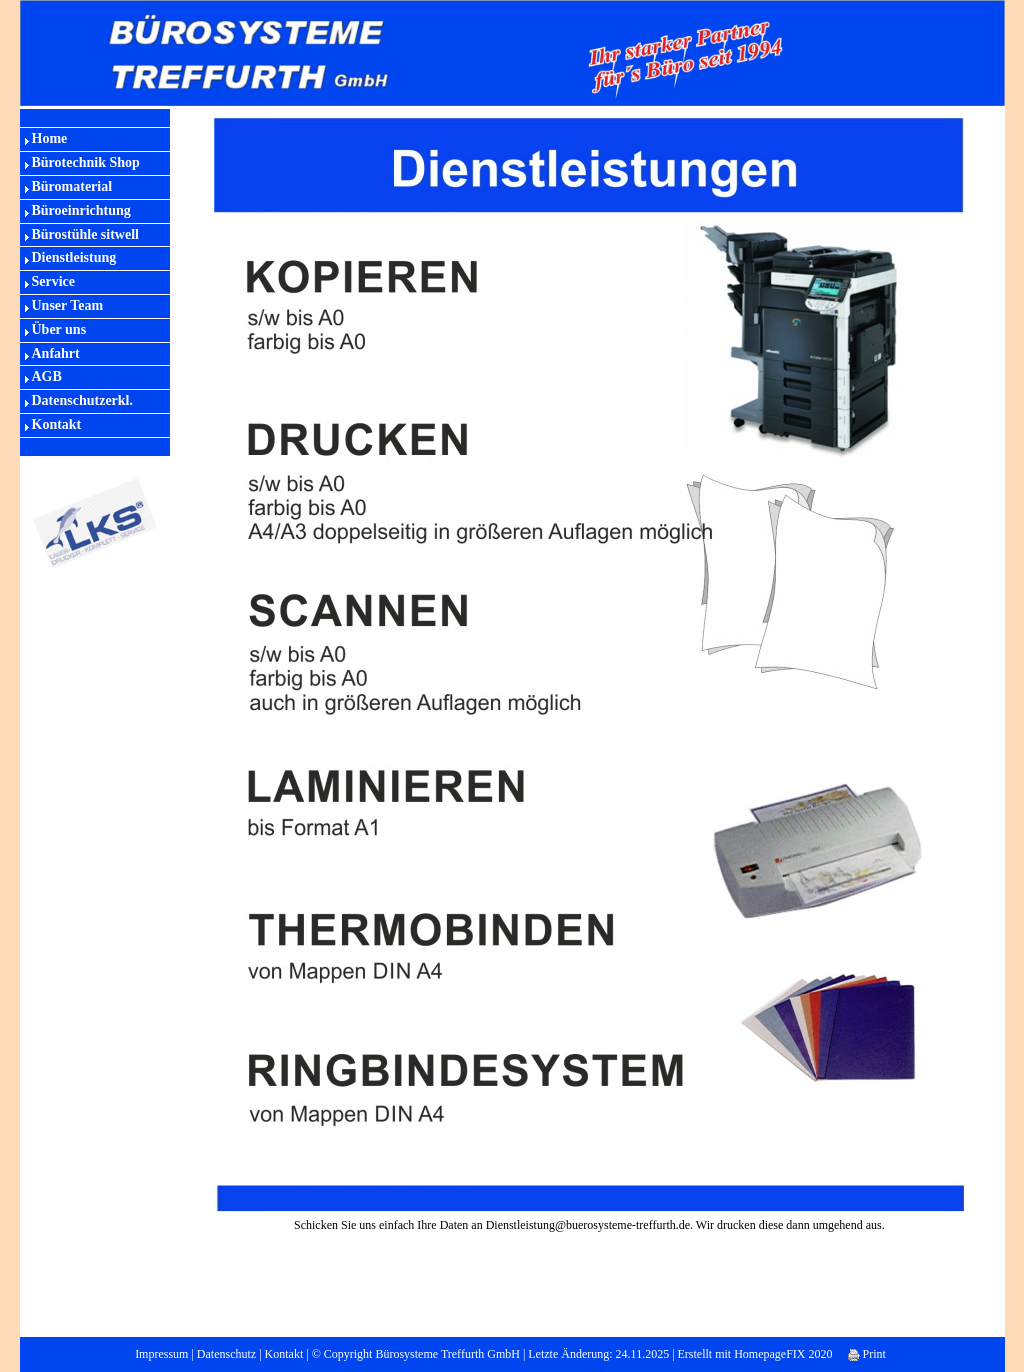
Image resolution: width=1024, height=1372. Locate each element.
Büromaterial (72, 186)
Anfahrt (56, 353)
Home (50, 138)
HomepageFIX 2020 (783, 1354)
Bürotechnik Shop (86, 162)
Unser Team (68, 305)
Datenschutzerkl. (83, 400)
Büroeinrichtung (81, 210)
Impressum (161, 1354)
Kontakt (57, 424)
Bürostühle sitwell (85, 234)
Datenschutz (226, 1354)
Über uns (59, 329)
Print (867, 1354)
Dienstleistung (74, 257)
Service (54, 281)
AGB (47, 376)
